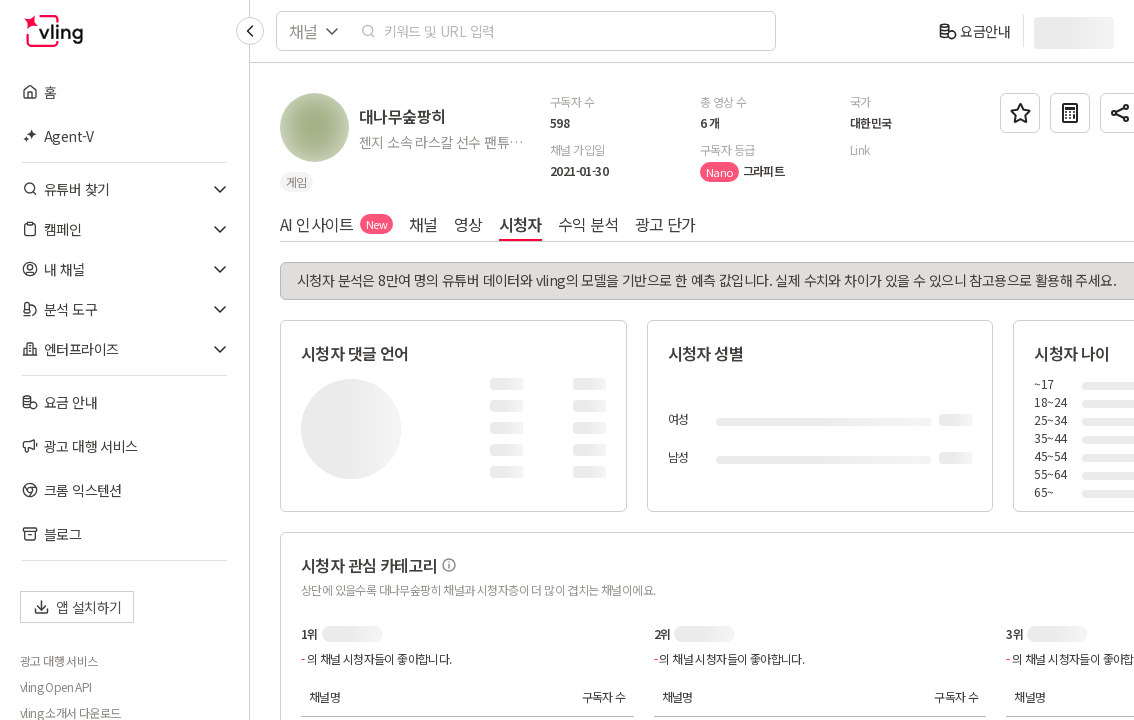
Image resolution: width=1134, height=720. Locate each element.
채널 (423, 224)
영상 (468, 224)
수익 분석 (588, 224)
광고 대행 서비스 (59, 661)
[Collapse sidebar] (250, 31)
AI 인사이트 (336, 224)
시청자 (520, 224)
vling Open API (56, 687)
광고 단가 (665, 224)
